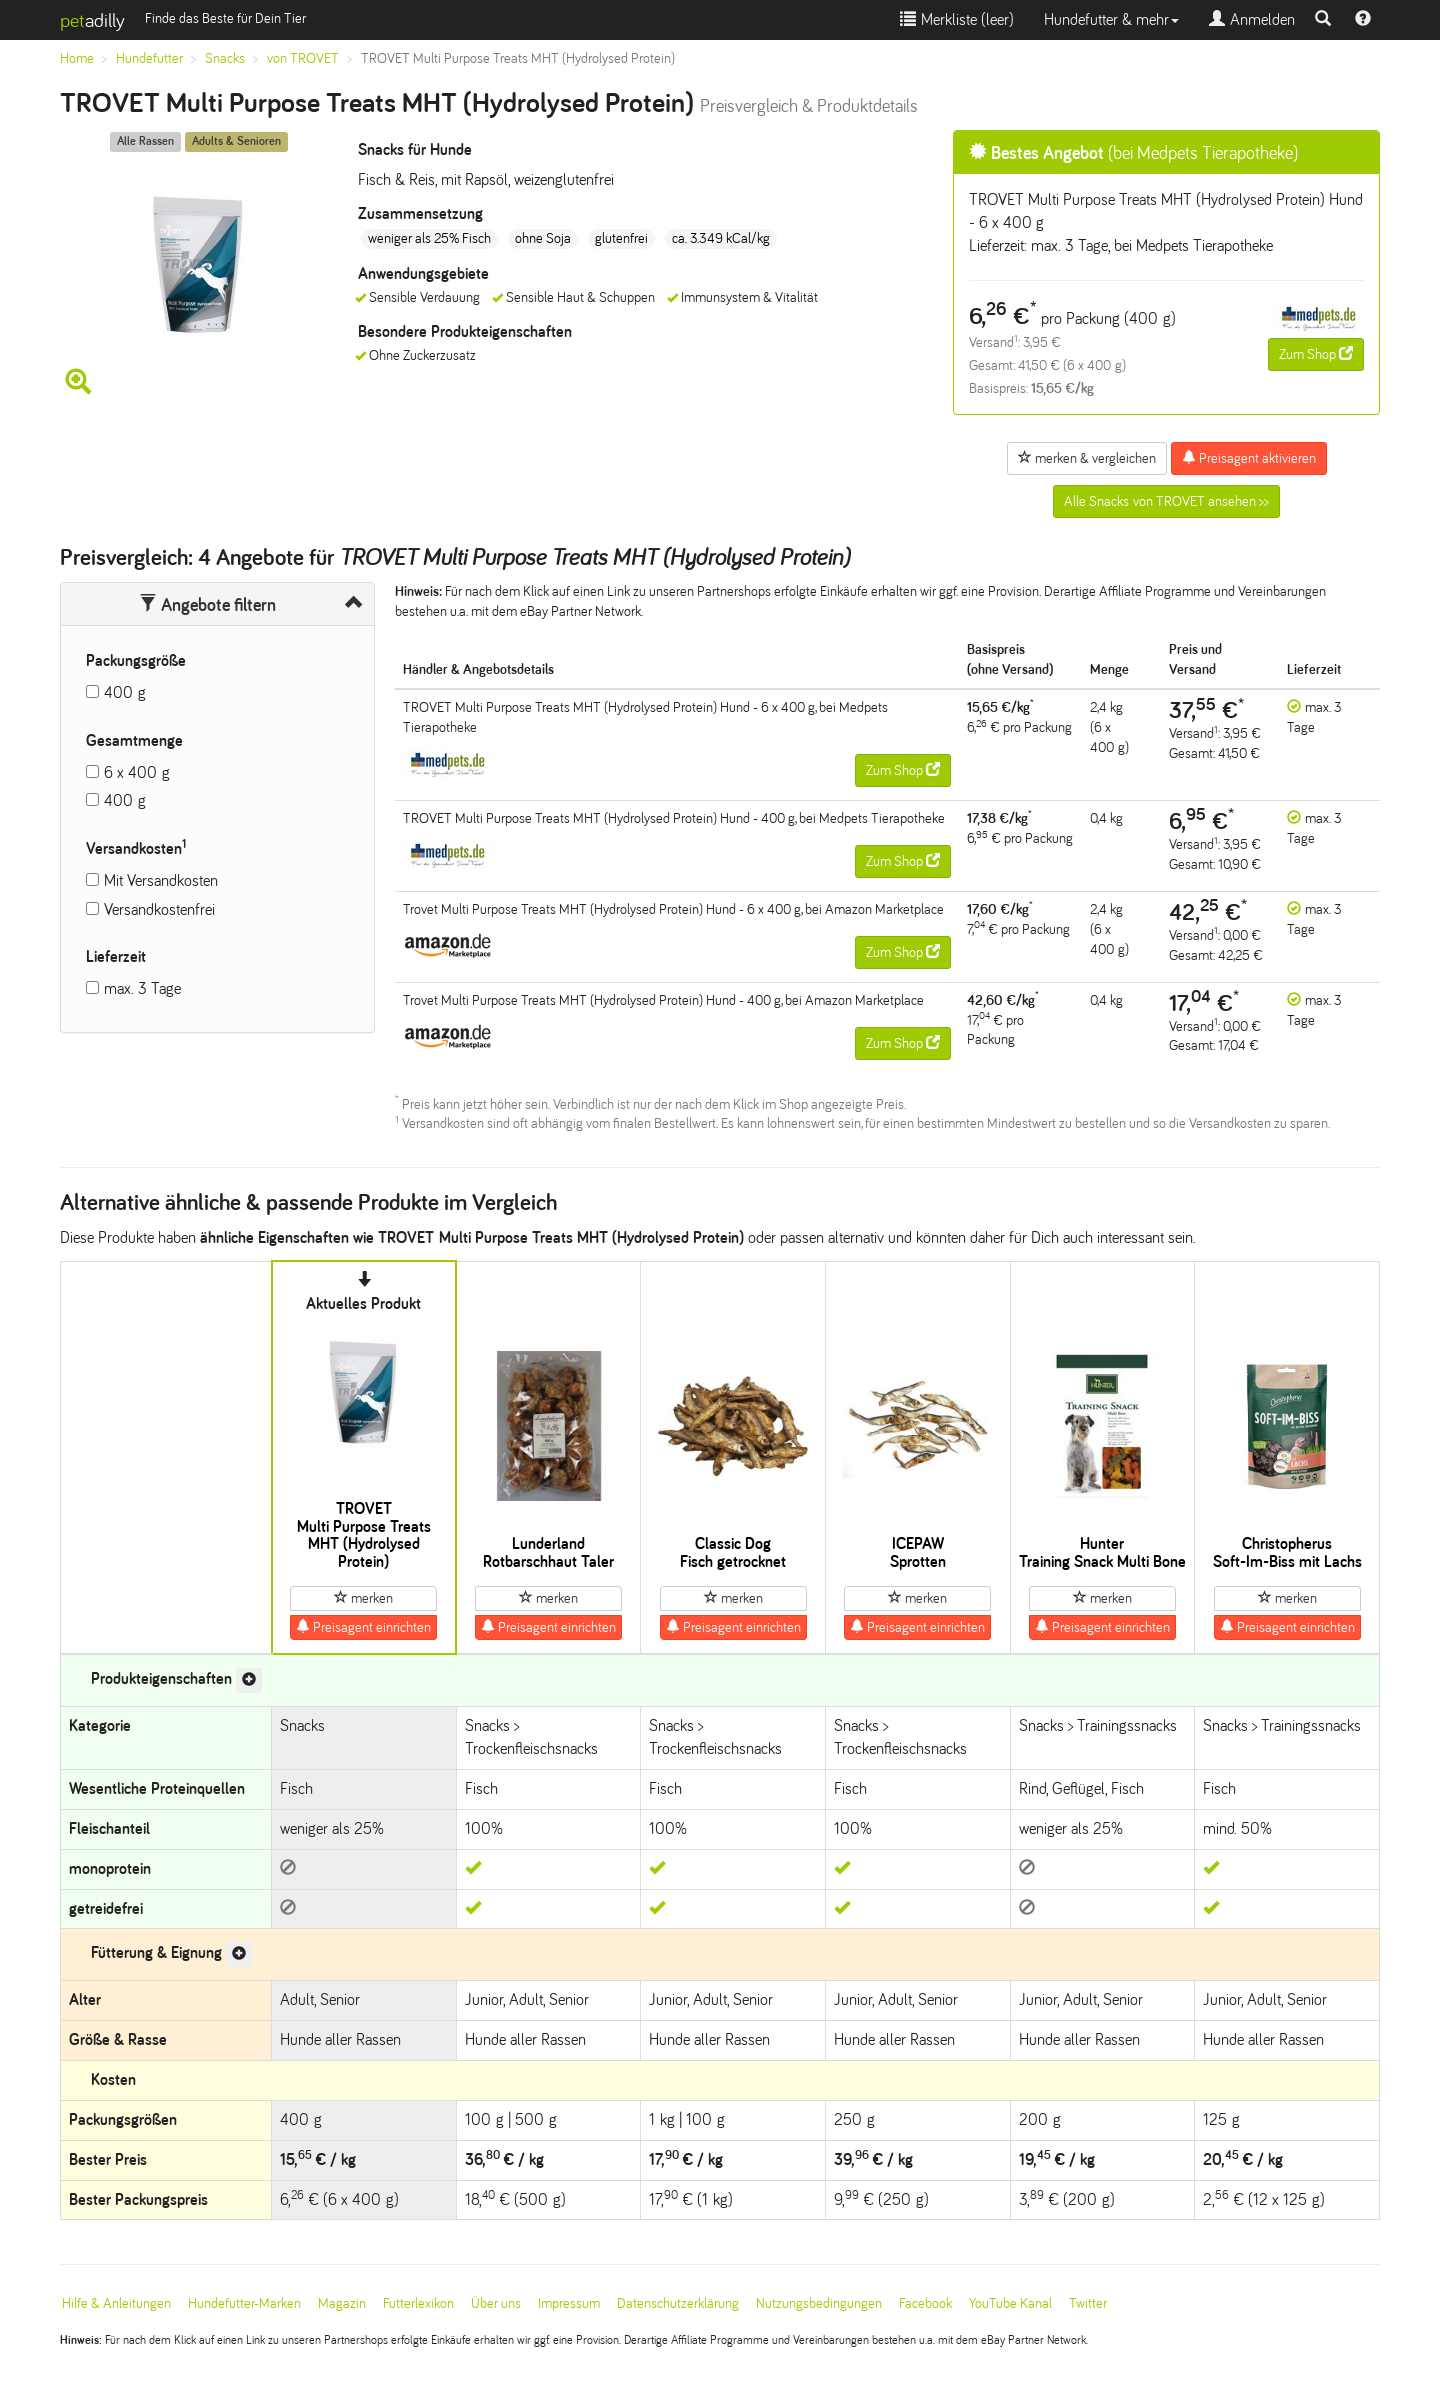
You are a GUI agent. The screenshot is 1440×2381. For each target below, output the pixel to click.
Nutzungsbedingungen (819, 2303)
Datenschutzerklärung (678, 2303)
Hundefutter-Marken (244, 2303)
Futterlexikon (418, 2303)
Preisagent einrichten (363, 1627)
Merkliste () (957, 19)
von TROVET (303, 58)
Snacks (225, 58)
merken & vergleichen (1087, 458)
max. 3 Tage (142, 988)
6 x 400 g (137, 772)
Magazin (342, 2303)
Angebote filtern (207, 605)
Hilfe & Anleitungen (116, 2303)
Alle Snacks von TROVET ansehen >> (1166, 501)
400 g (125, 692)
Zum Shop (1316, 354)
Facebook (925, 2303)
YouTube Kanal (1010, 2303)
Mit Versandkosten (161, 880)
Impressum (569, 2303)
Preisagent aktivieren (1249, 458)
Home (77, 58)
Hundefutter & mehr (1111, 19)
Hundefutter (149, 58)
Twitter (1088, 2303)
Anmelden (1252, 19)
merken (363, 1598)
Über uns (496, 2303)
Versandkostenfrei (159, 909)
